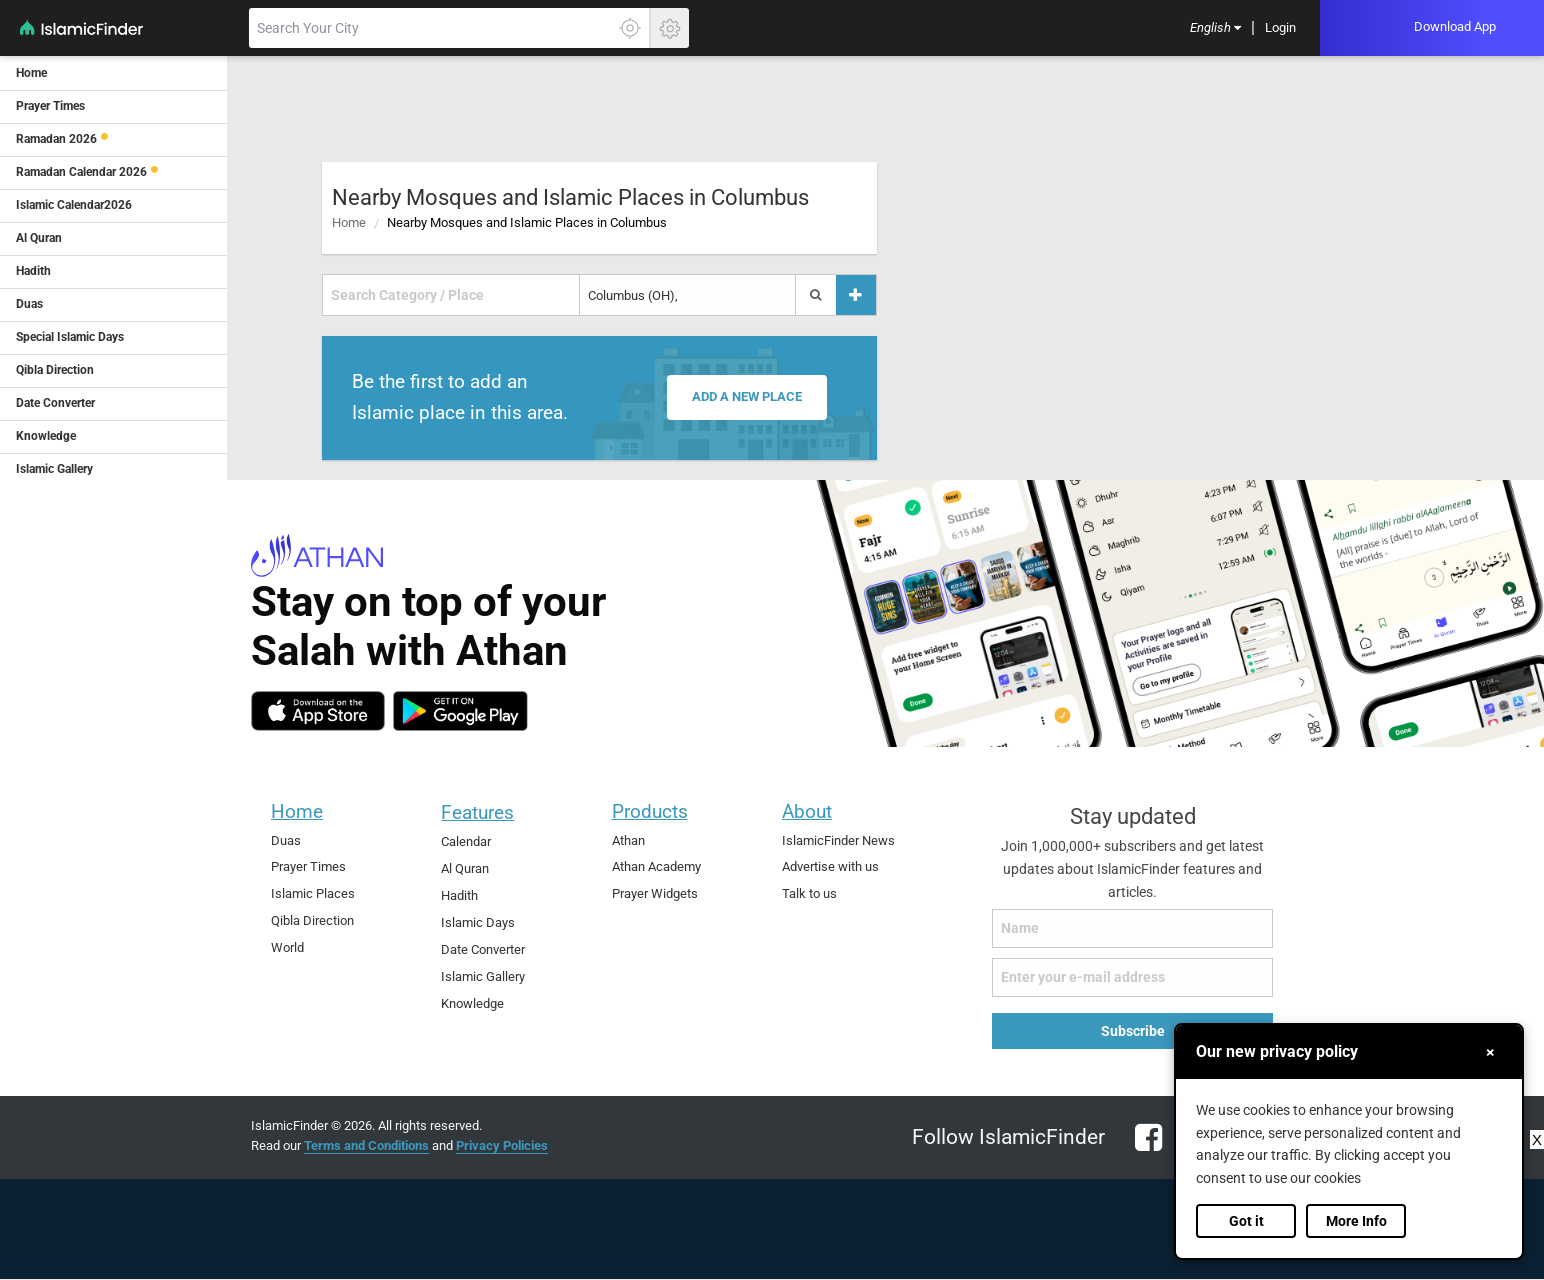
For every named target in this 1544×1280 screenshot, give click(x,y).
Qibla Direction (312, 920)
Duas (286, 840)
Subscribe (1133, 1031)
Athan (628, 840)
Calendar (466, 841)
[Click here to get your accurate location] (630, 28)
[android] (460, 711)
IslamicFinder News (838, 840)
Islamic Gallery (483, 976)
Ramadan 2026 (56, 139)
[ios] (318, 711)
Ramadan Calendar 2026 (81, 172)
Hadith (459, 895)
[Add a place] (856, 295)
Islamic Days (478, 922)
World (287, 947)
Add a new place (749, 398)
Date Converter (483, 949)
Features (477, 812)
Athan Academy (656, 866)
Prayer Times (308, 866)
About (807, 811)
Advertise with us (830, 866)
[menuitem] (1215, 28)
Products (650, 811)
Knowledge (472, 1003)
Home (349, 222)
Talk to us (809, 893)
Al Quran (465, 868)
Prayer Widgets (655, 893)
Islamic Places (313, 893)
